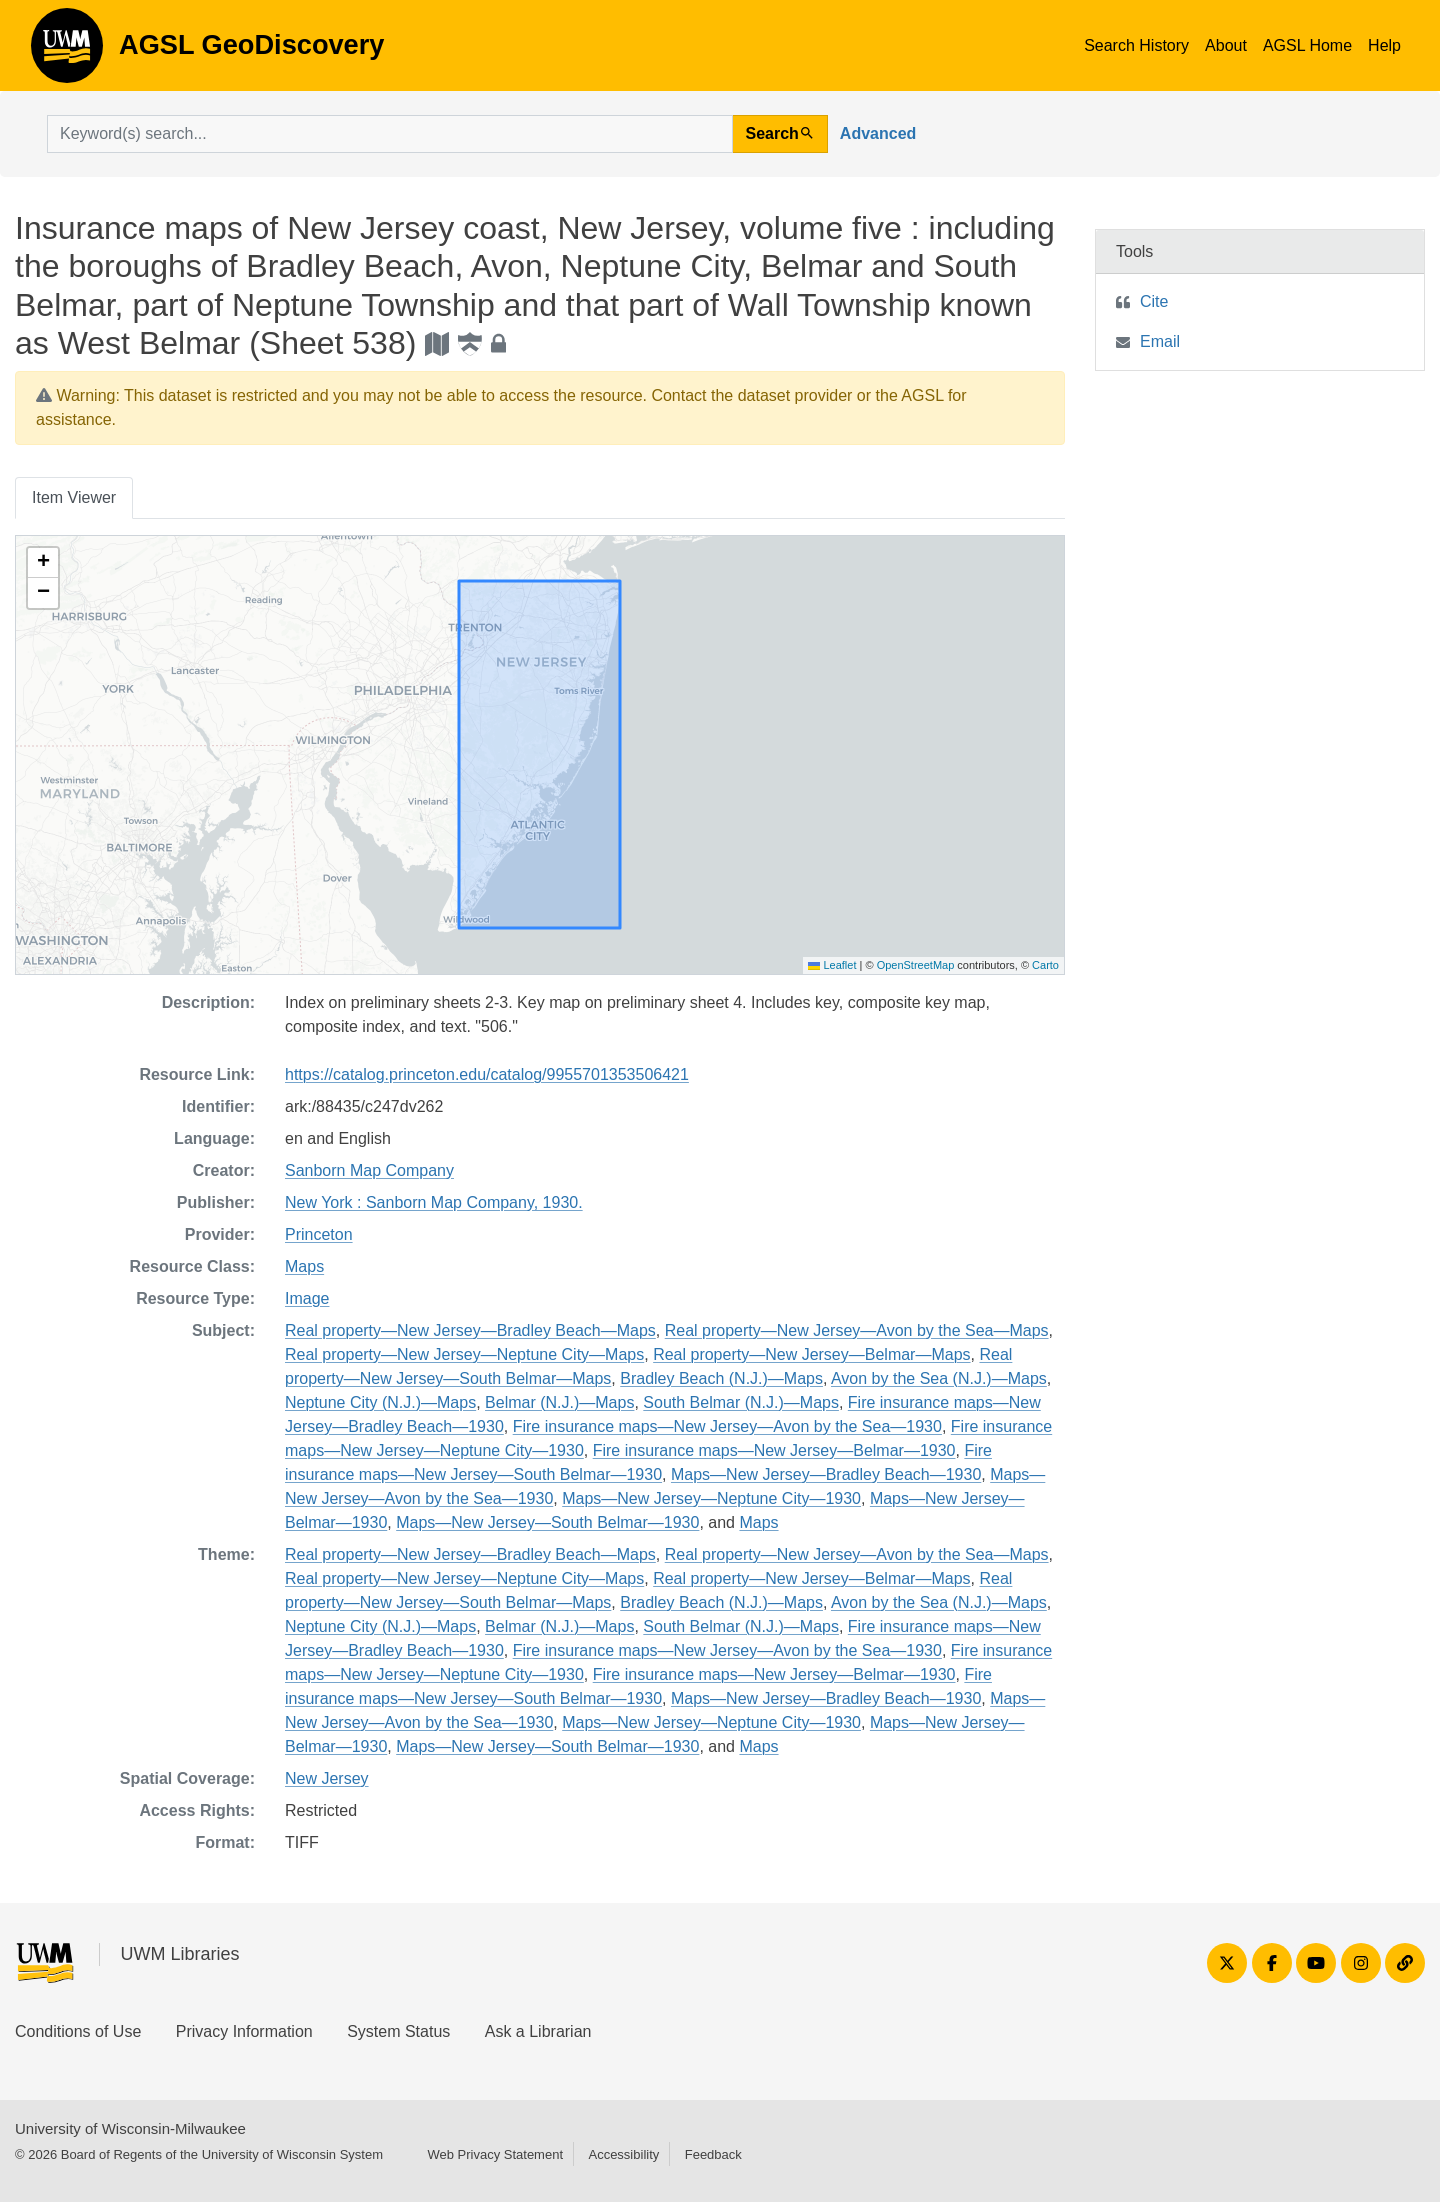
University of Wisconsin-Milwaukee (130, 2128)
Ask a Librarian (538, 2031)
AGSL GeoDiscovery (67, 52)
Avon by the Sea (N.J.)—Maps (939, 1378)
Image (307, 1298)
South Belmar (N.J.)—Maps (741, 1402)
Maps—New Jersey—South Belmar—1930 (547, 1522)
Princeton (319, 1234)
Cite (1154, 301)
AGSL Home (1307, 45)
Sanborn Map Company (369, 1170)
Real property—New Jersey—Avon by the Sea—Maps (857, 1330)
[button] (43, 563)
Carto (1045, 965)
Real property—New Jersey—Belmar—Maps (811, 1354)
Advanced (878, 133)
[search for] (390, 134)
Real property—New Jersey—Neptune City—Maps (464, 1354)
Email (1160, 341)
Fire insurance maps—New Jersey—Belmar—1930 (774, 1450)
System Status (398, 2031)
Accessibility (623, 2154)
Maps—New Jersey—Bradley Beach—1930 (826, 1474)
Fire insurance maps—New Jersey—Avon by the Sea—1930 (727, 1426)
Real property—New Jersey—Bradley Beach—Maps (470, 1330)
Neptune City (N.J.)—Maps (380, 1402)
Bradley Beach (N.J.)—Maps (721, 1378)
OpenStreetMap (916, 965)
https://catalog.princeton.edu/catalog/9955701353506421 (487, 1074)
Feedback (713, 2154)
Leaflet (832, 965)
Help (1384, 45)
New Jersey (327, 1778)
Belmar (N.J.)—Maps (559, 1402)
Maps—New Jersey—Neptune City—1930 (711, 1498)
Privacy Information (244, 2031)
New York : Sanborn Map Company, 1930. (434, 1202)
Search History (1136, 45)
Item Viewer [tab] (74, 497)
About (1226, 45)
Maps (304, 1266)
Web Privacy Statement (495, 2154)
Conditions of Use (78, 2031)
